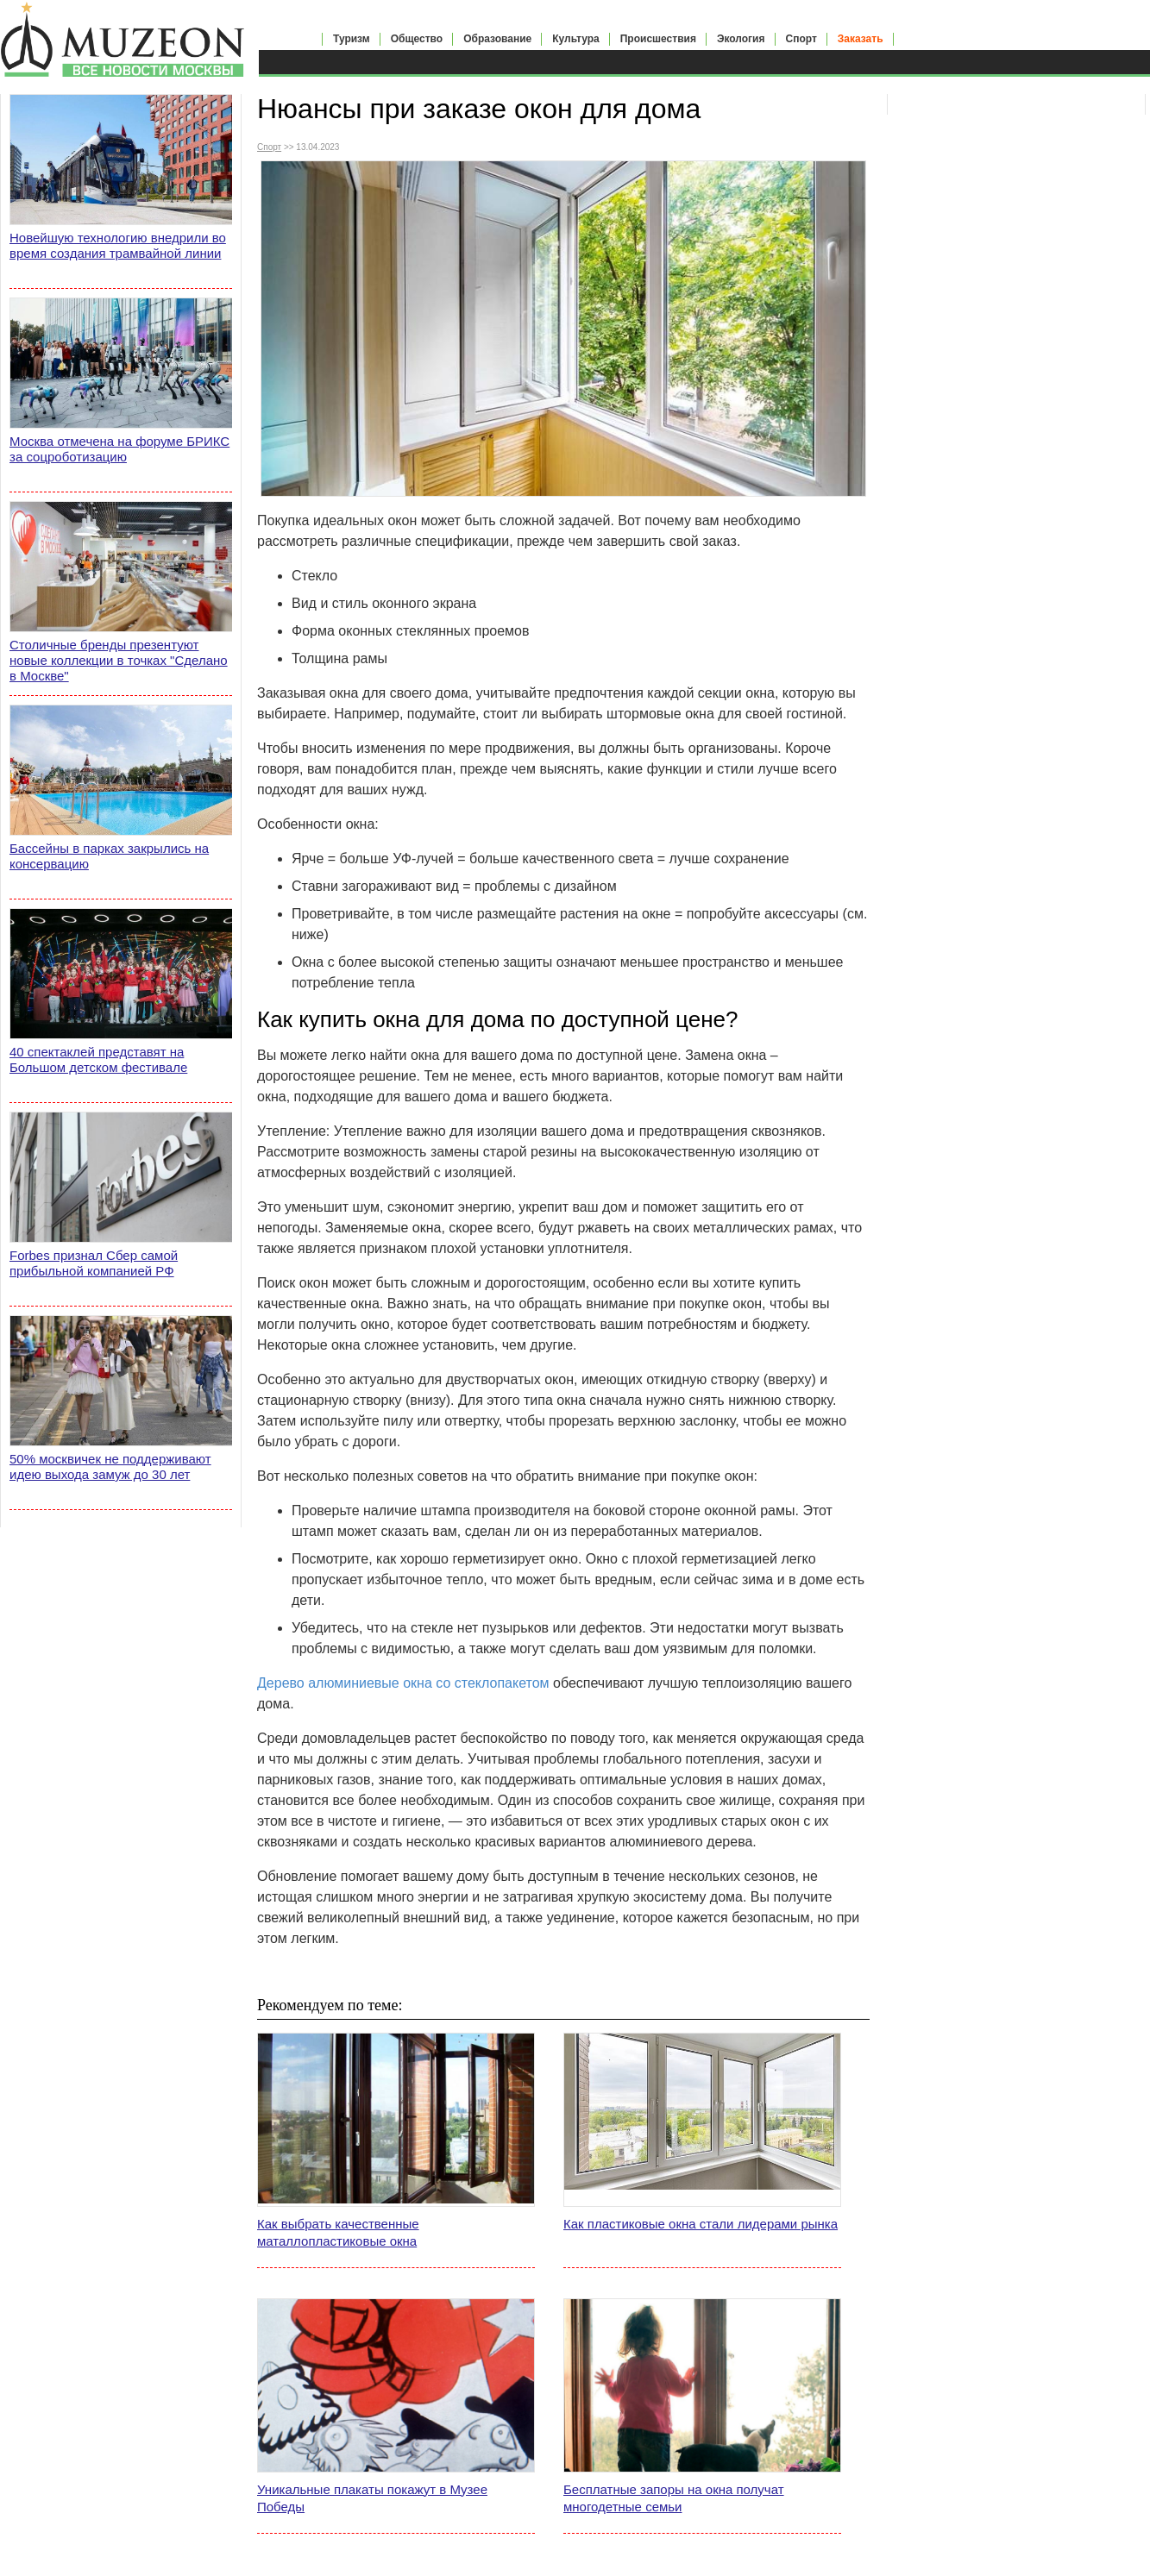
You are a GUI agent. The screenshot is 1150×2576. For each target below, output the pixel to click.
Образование (497, 39)
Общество (417, 39)
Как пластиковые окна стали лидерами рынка (700, 2223)
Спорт (801, 39)
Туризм (351, 39)
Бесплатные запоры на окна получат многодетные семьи (673, 2498)
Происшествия (658, 39)
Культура (575, 39)
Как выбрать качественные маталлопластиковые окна (338, 2232)
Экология (741, 39)
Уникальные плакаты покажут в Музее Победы (372, 2498)
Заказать (860, 39)
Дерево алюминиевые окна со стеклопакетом (403, 1683)
